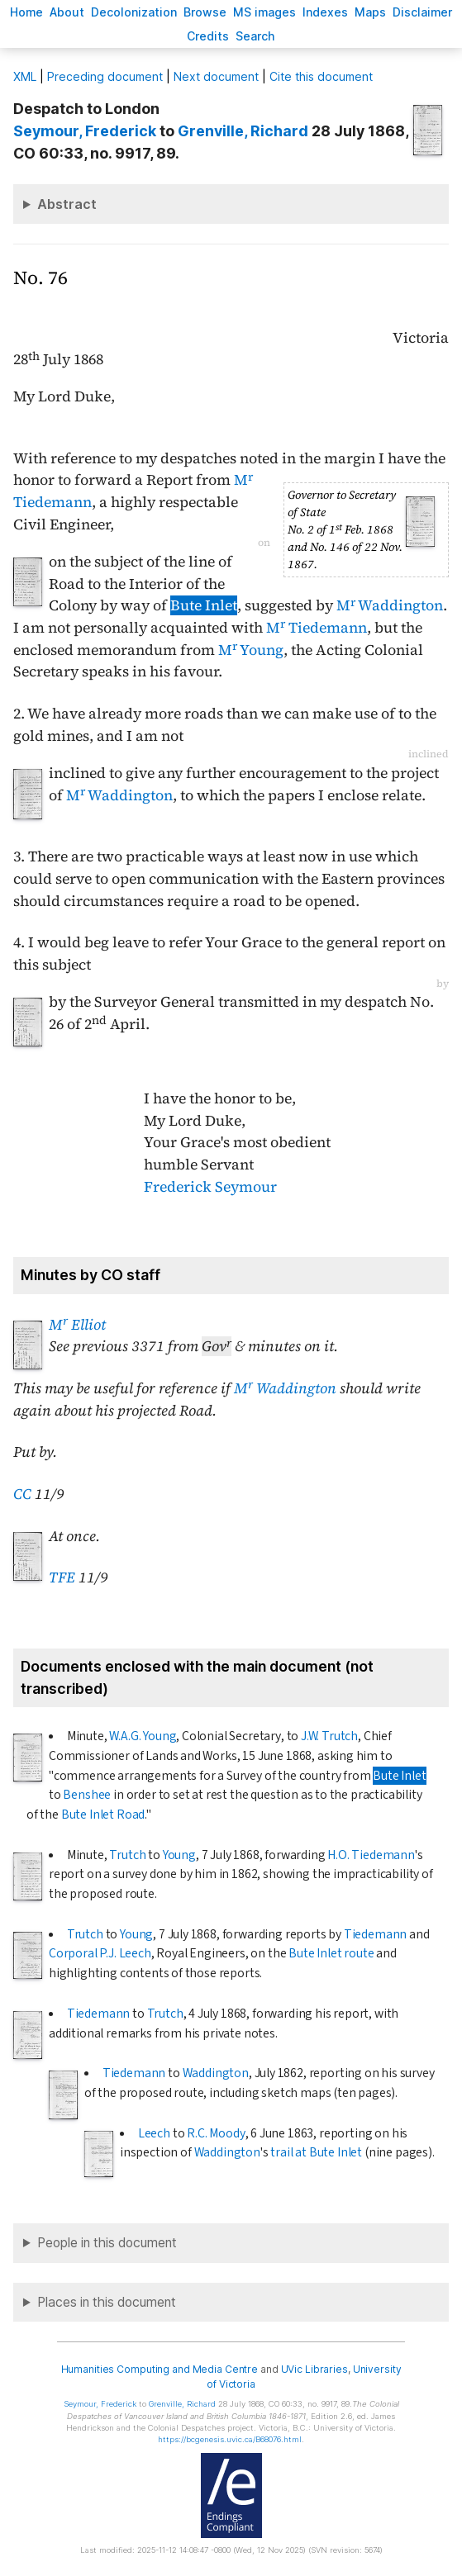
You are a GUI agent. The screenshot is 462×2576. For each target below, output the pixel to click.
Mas (370, 12)
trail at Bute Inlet (316, 2152)
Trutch (127, 1855)
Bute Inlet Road (103, 1814)
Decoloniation (134, 12)
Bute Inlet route (331, 1953)
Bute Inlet (203, 605)
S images (264, 12)
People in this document (107, 2243)
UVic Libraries (314, 2369)
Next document (216, 76)
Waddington (216, 2073)
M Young (250, 650)
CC (22, 1494)
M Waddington (389, 605)
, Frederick (84, 131)
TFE (62, 1577)
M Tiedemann (316, 628)
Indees (325, 12)
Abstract (67, 204)
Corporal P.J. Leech (100, 1953)
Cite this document (321, 76)
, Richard (243, 131)
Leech (154, 2133)
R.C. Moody (216, 2133)
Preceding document (105, 76)
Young (179, 1855)
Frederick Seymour (210, 1187)
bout (67, 12)
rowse (204, 12)
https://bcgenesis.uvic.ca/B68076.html (230, 2439)
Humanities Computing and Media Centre (160, 2369)
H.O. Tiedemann (371, 1855)
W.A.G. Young (142, 1736)
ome (26, 12)
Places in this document (106, 2302)
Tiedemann (375, 1934)
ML (24, 76)
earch (255, 36)
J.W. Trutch (329, 1736)
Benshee (87, 1795)
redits (208, 36)
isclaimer (422, 12)
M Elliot (77, 1325)
